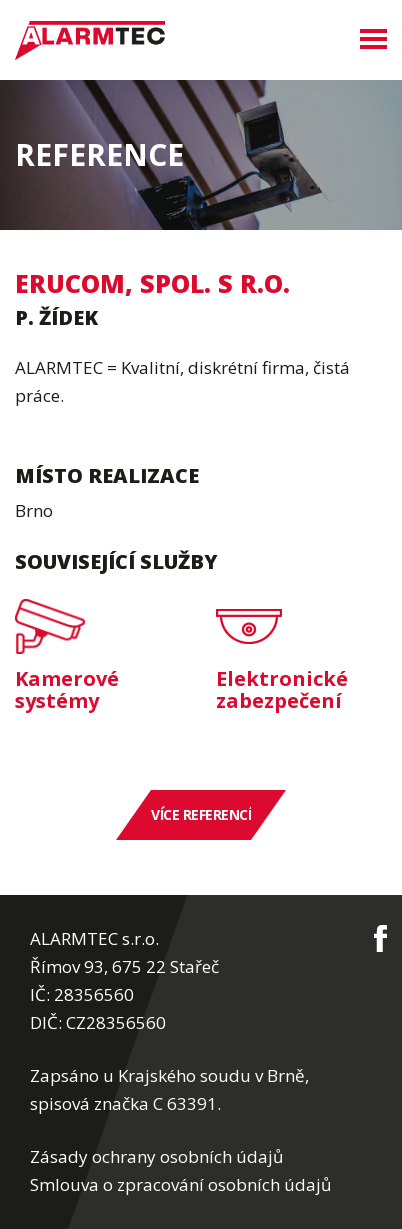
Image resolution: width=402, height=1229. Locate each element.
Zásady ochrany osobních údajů (156, 1156)
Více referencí (201, 814)
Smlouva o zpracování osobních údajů (180, 1184)
